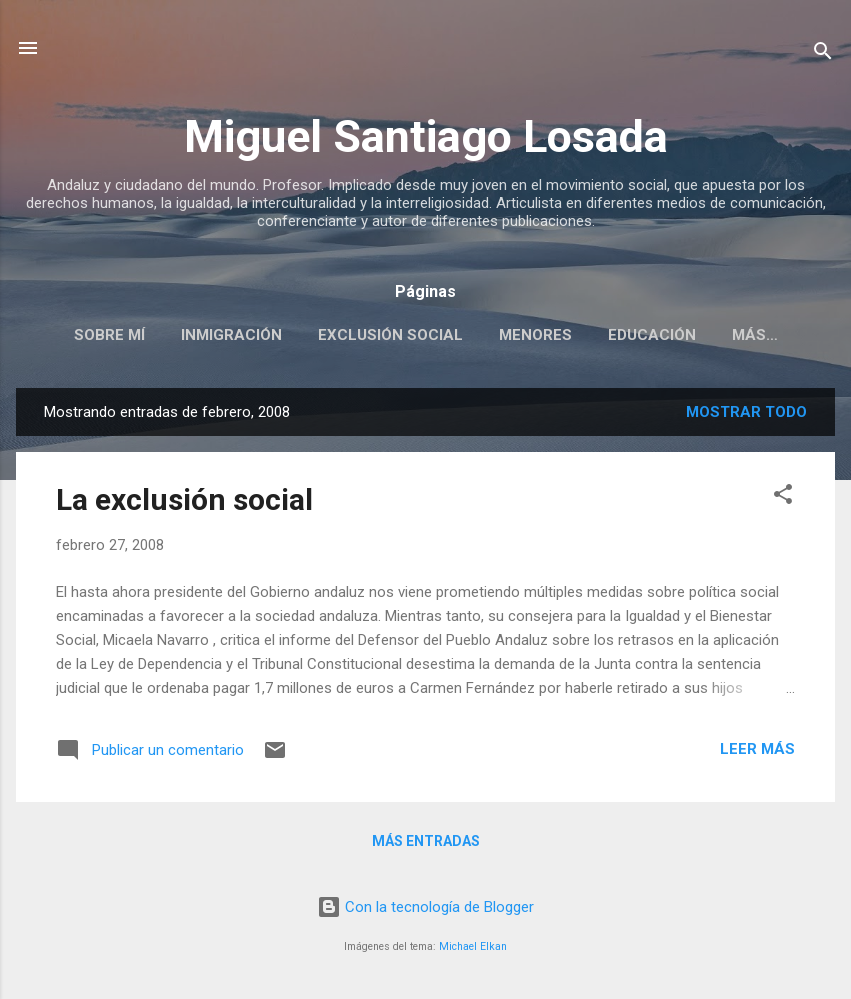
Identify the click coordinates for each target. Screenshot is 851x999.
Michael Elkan (473, 946)
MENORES (535, 335)
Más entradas (426, 841)
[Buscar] (823, 54)
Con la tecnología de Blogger (425, 907)
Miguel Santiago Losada (426, 136)
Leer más (757, 749)
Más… (755, 335)
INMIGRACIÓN (231, 335)
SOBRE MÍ (109, 335)
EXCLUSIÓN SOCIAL (390, 335)
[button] (783, 497)
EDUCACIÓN (652, 335)
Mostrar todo (746, 412)
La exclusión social (184, 499)
